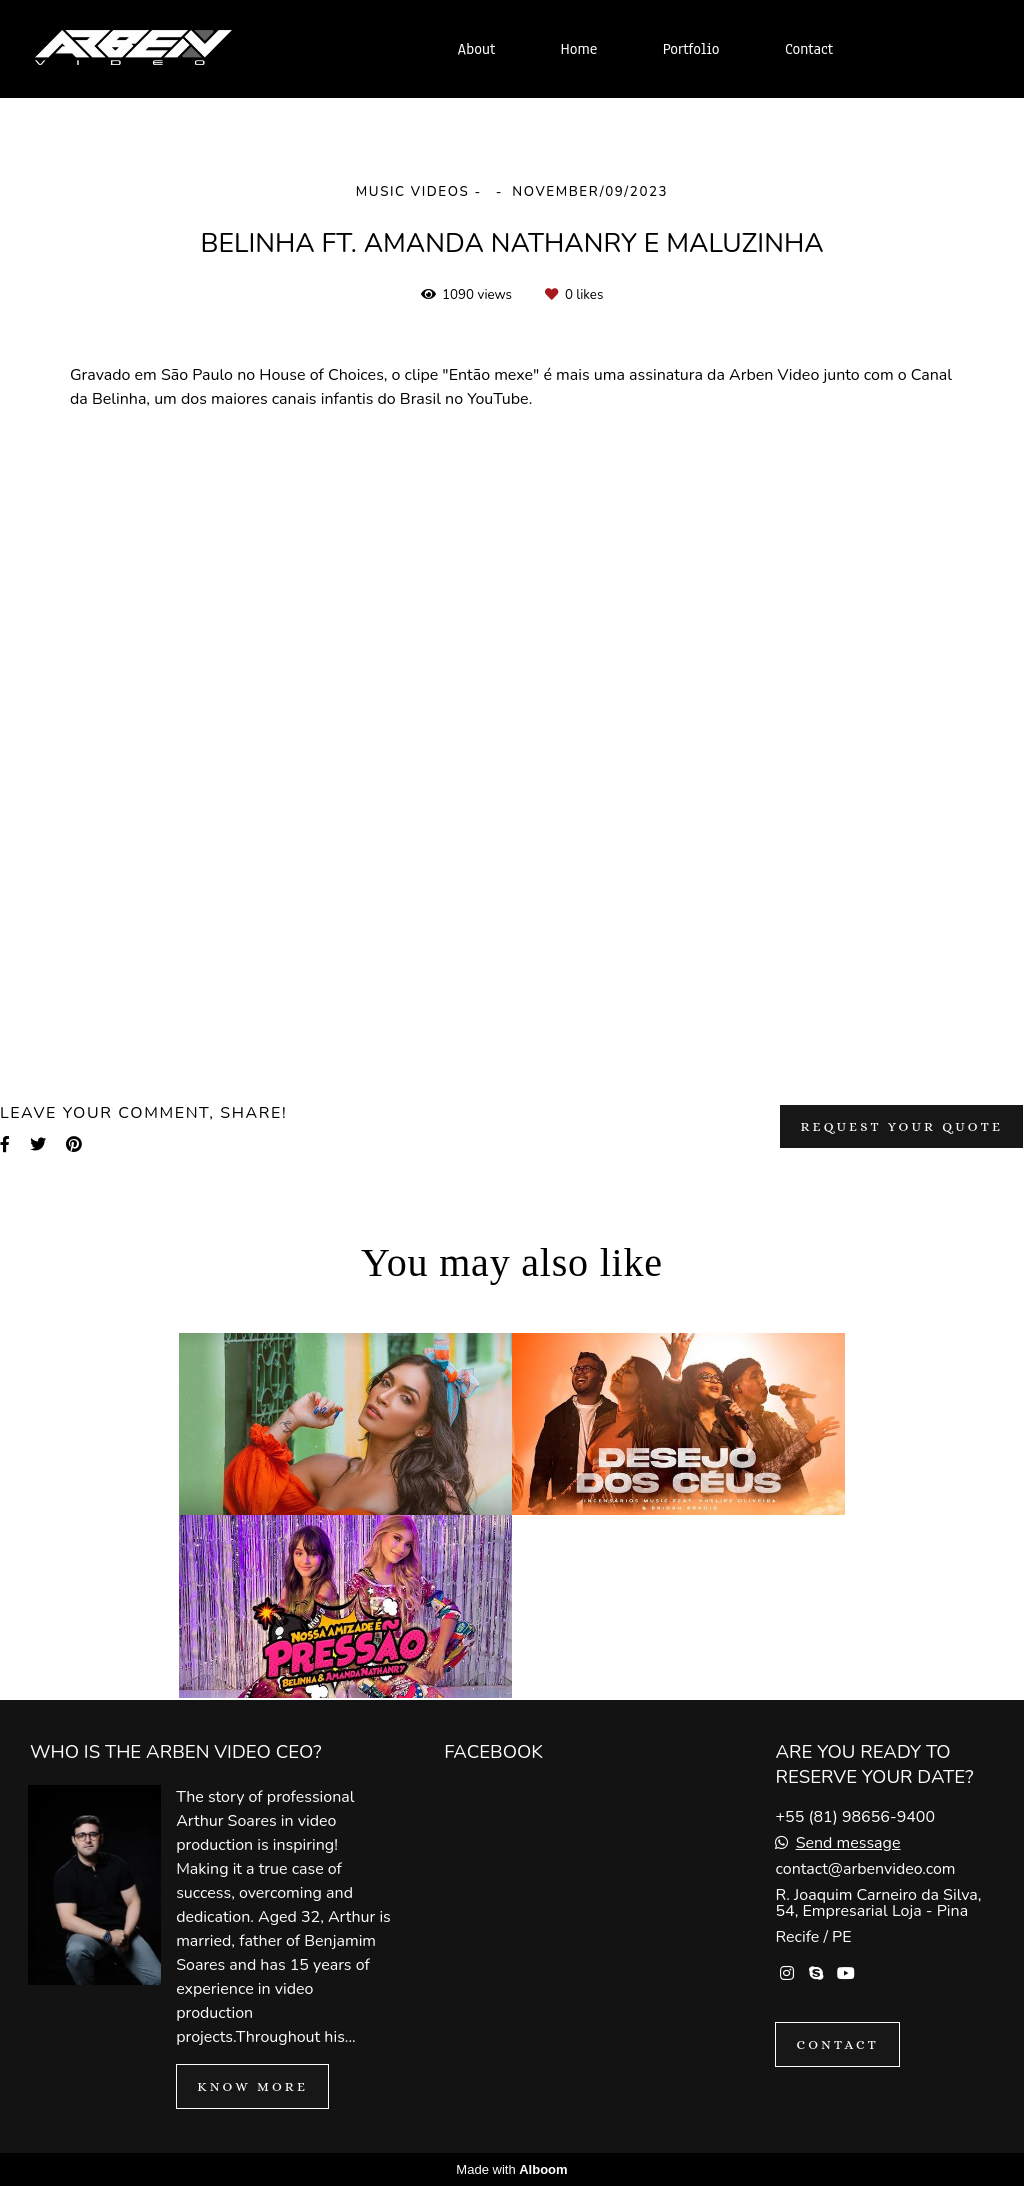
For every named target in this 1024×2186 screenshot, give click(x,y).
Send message (848, 1843)
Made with (511, 2169)
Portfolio (691, 49)
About (477, 49)
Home (579, 49)
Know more (252, 2086)
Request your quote (901, 1126)
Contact (809, 49)
